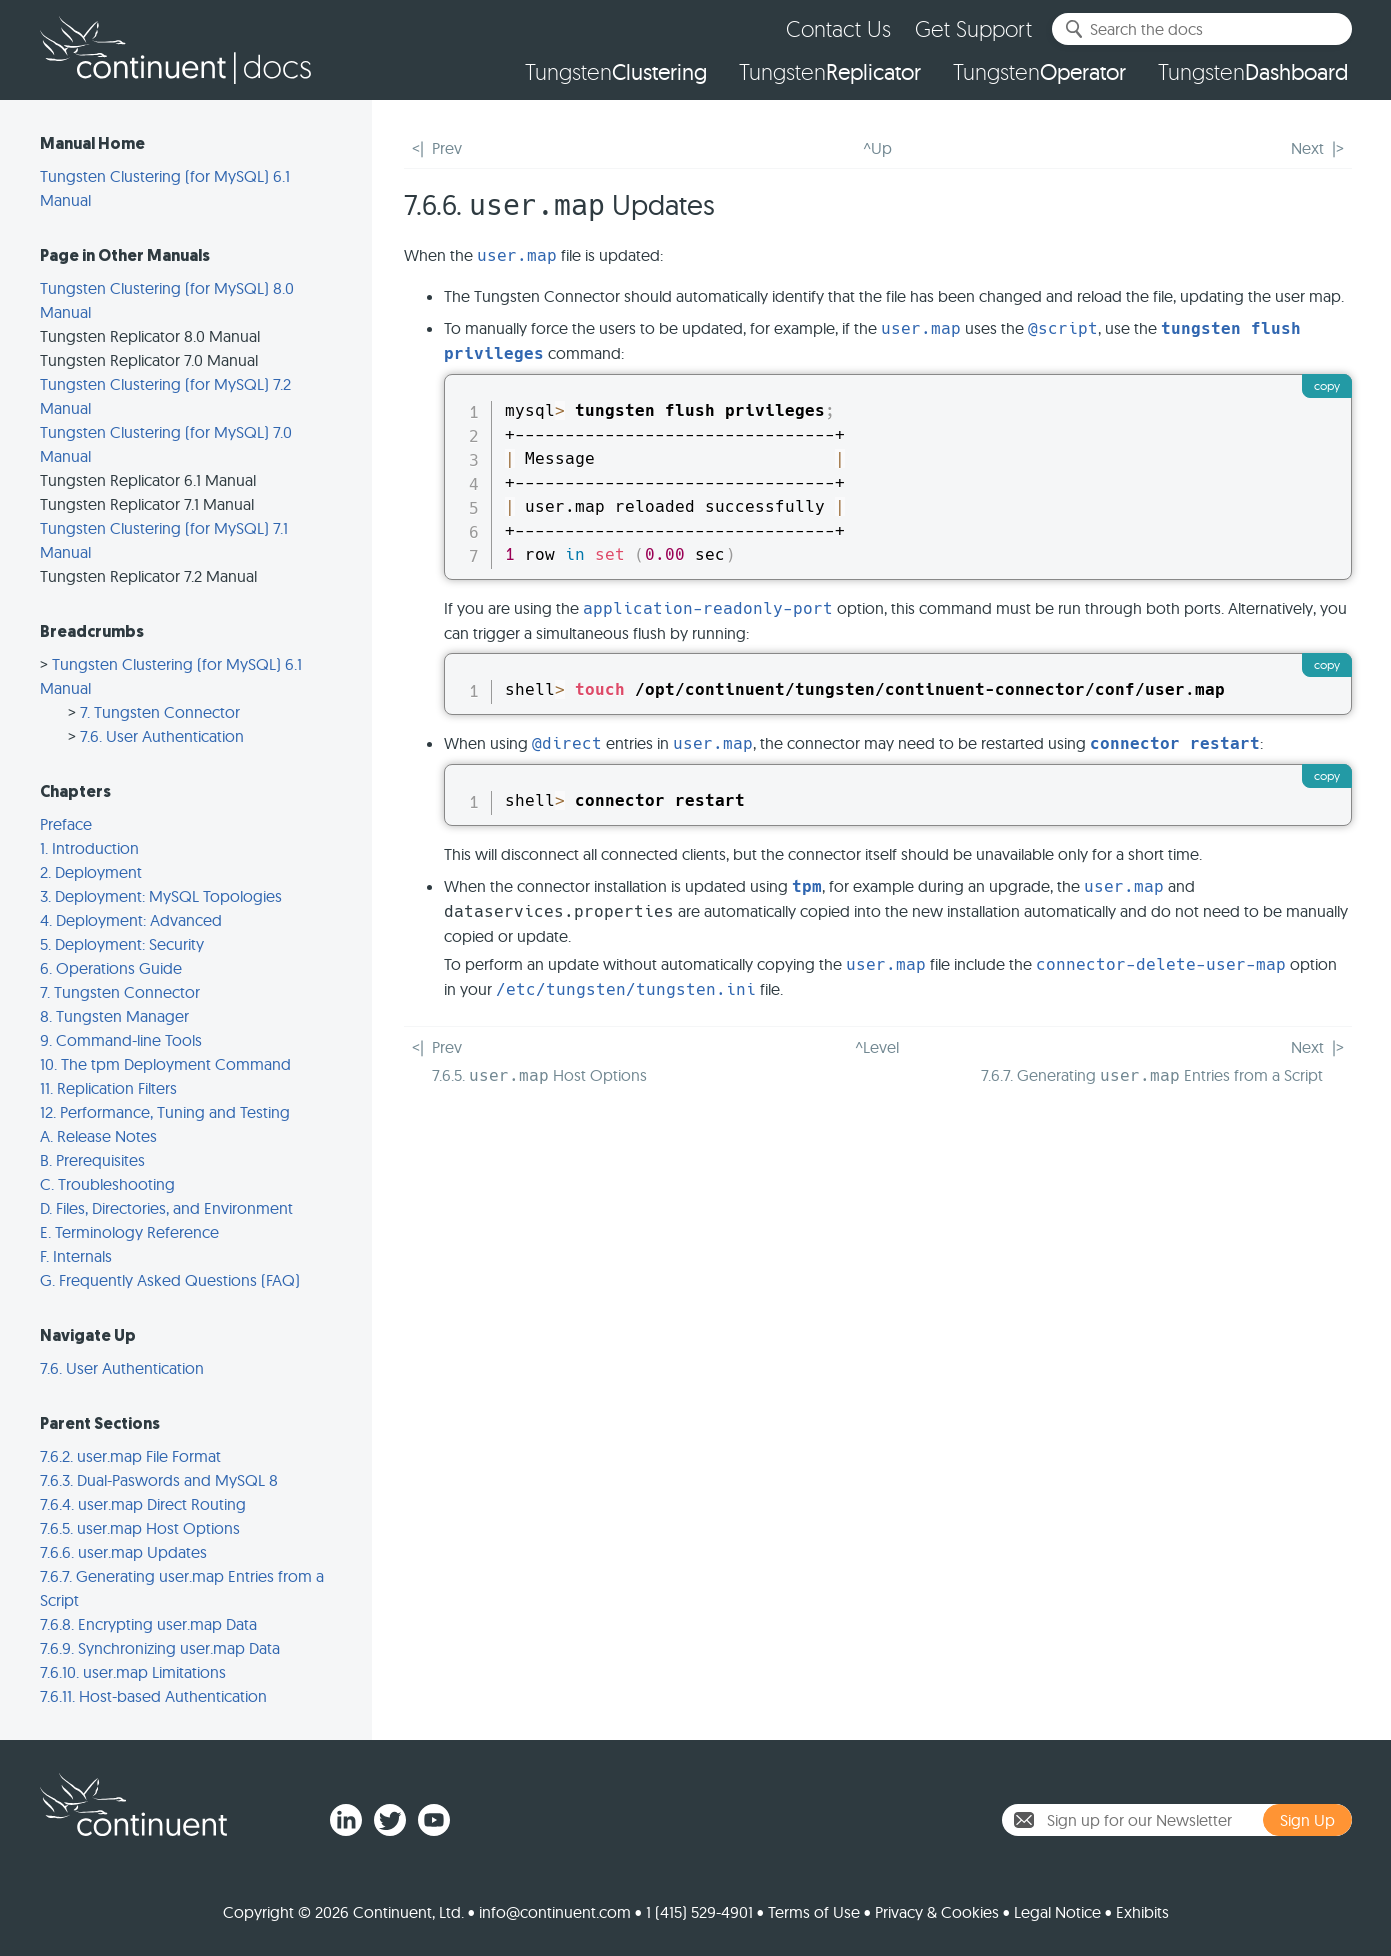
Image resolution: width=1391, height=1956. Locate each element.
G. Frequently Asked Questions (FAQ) (170, 1280)
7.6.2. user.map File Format (130, 1456)
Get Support (973, 28)
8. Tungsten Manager (114, 1016)
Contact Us (838, 28)
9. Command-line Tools (121, 1040)
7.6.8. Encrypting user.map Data (148, 1624)
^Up (877, 148)
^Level (877, 1047)
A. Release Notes (98, 1136)
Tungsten (616, 72)
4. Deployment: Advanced (131, 920)
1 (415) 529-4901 (699, 1912)
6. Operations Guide (111, 968)
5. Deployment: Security (122, 944)
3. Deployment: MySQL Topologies (161, 896)
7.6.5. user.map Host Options (140, 1528)
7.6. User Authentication (162, 736)
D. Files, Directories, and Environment (166, 1208)
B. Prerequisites (92, 1160)
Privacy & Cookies (937, 1912)
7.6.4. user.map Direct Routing (143, 1504)
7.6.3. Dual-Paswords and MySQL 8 (159, 1480)
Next (1307, 148)
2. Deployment (91, 872)
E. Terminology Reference (129, 1232)
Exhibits (1142, 1912)
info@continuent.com (555, 1912)
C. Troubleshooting (107, 1184)
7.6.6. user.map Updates (123, 1552)
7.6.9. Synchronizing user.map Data (160, 1648)
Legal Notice (1057, 1912)
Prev (447, 148)
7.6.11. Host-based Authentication (153, 1696)
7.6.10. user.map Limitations (133, 1672)
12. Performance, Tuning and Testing (165, 1112)
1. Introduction (89, 848)
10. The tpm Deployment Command (165, 1064)
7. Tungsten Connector (160, 712)
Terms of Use (814, 1912)
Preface (66, 824)
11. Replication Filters (108, 1088)
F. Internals (76, 1256)
